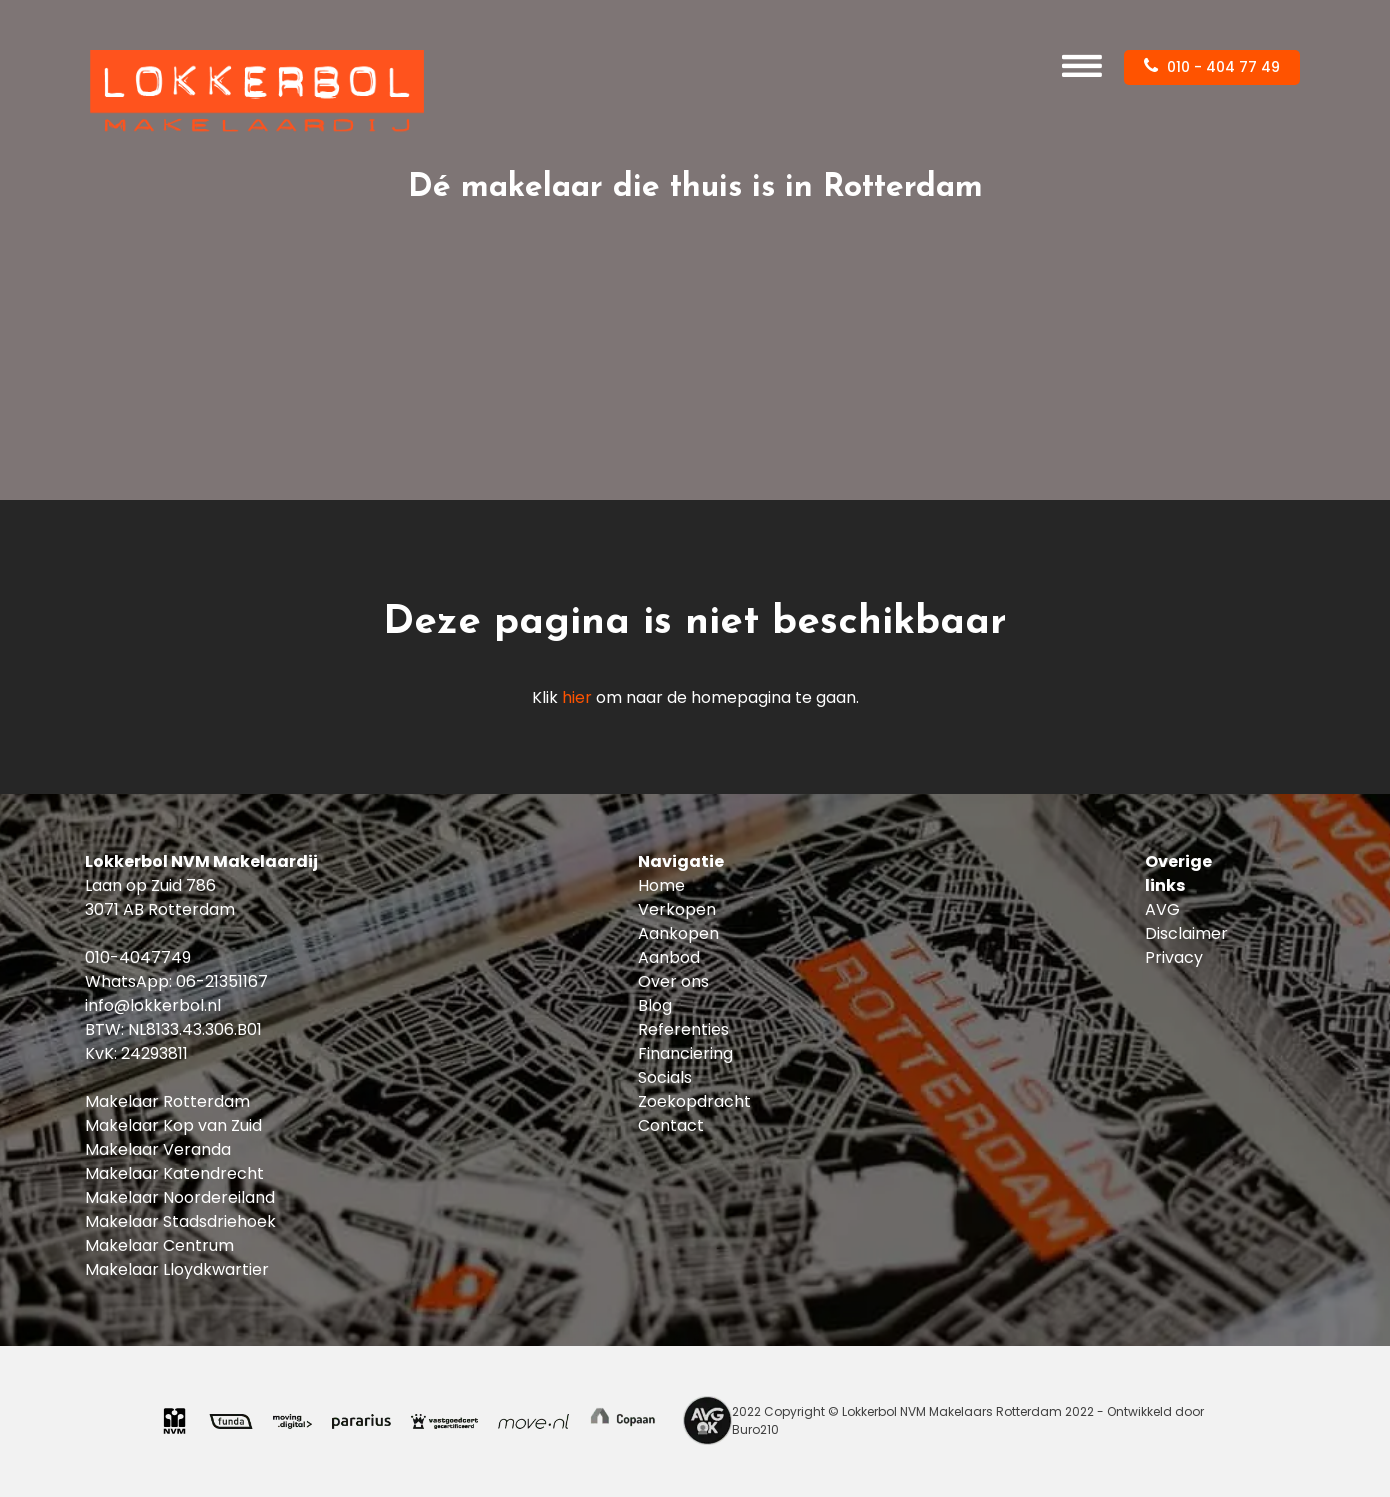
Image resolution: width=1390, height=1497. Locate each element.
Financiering (685, 1053)
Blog (655, 1005)
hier (577, 697)
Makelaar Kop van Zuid (173, 1125)
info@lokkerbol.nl (153, 1005)
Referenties (683, 1029)
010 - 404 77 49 (1212, 67)
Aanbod (669, 957)
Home (661, 885)
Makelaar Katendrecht (174, 1173)
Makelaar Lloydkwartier (177, 1269)
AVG (1162, 909)
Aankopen (678, 933)
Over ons (673, 981)
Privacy (1174, 957)
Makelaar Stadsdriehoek (180, 1221)
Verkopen (677, 909)
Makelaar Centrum (159, 1245)
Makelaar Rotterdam (167, 1101)
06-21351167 (222, 981)
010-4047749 (138, 957)
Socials (665, 1077)
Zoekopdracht (694, 1101)
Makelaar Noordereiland (180, 1197)
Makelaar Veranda (158, 1149)
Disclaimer (1186, 933)
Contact (671, 1125)
